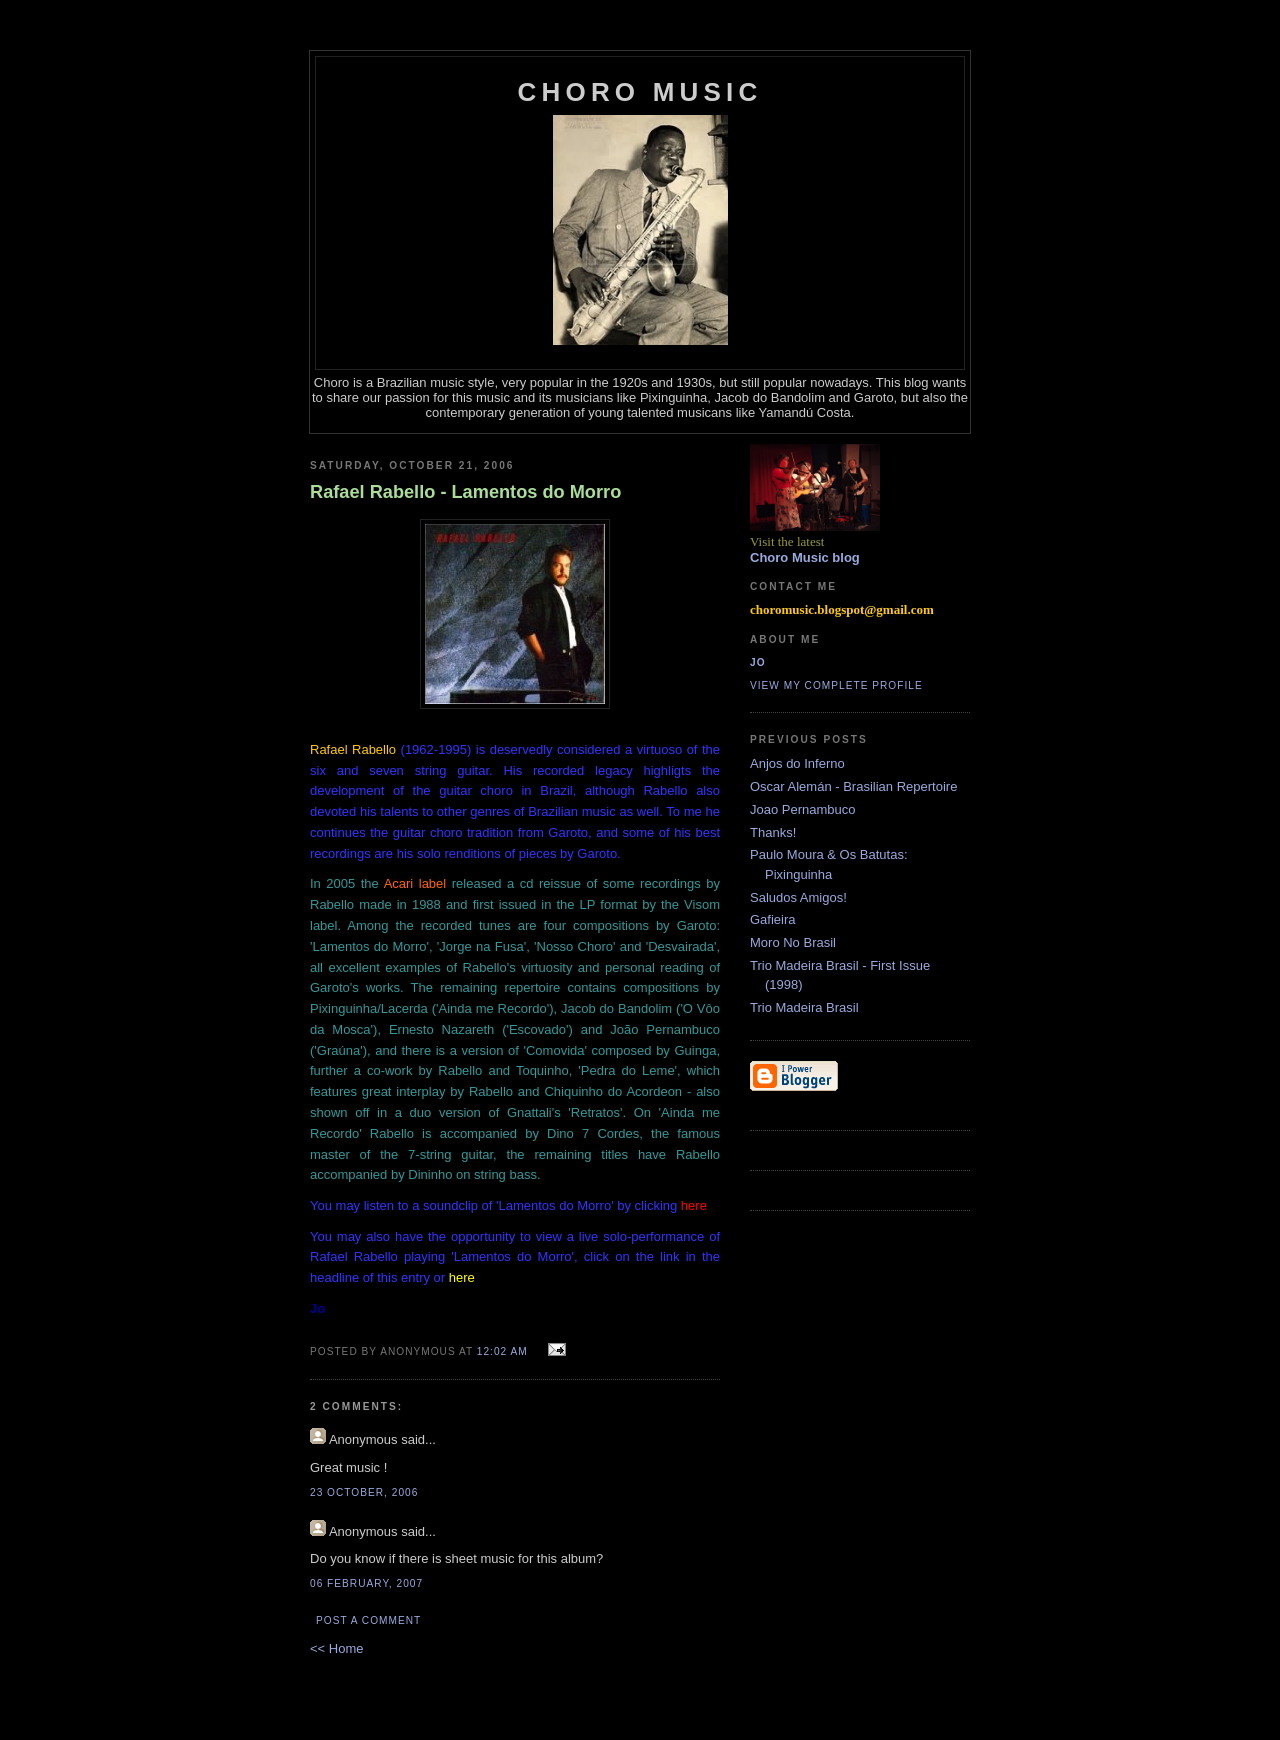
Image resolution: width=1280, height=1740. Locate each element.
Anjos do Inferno (797, 763)
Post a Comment (368, 1620)
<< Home (336, 1648)
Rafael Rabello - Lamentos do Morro (465, 492)
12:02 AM (502, 1351)
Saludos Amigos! (798, 897)
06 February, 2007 (366, 1583)
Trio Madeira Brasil (804, 1007)
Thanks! (773, 832)
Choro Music (640, 92)
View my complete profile (836, 685)
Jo (758, 662)
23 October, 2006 (364, 1492)
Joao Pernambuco (803, 809)
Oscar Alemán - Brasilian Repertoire (853, 786)
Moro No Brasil (793, 942)
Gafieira (773, 919)
